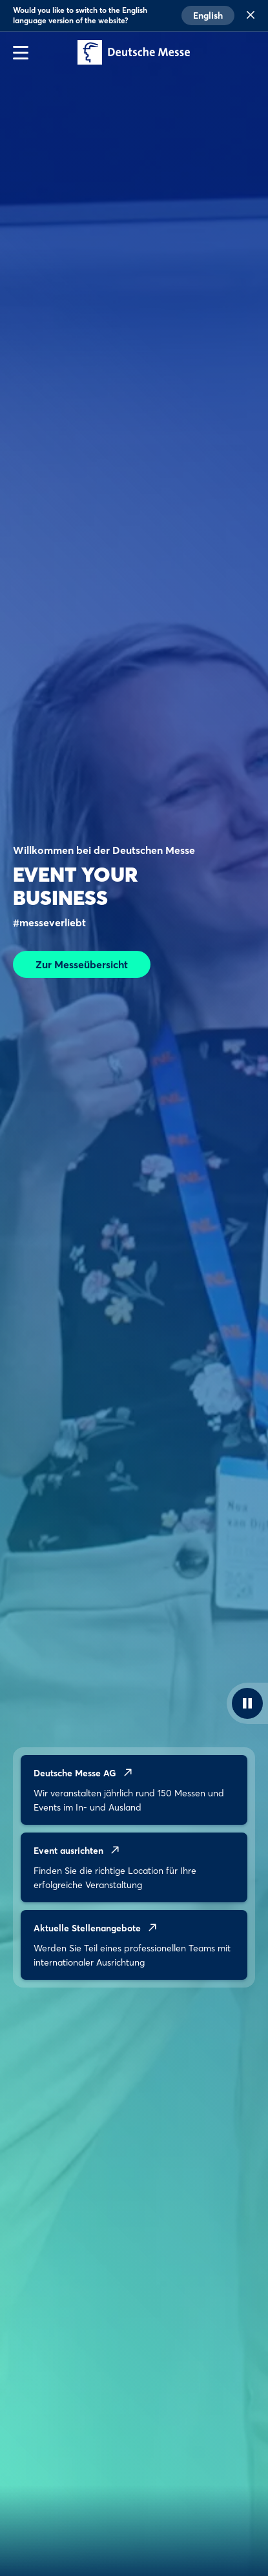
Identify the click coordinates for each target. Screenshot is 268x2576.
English (208, 15)
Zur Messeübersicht (82, 964)
